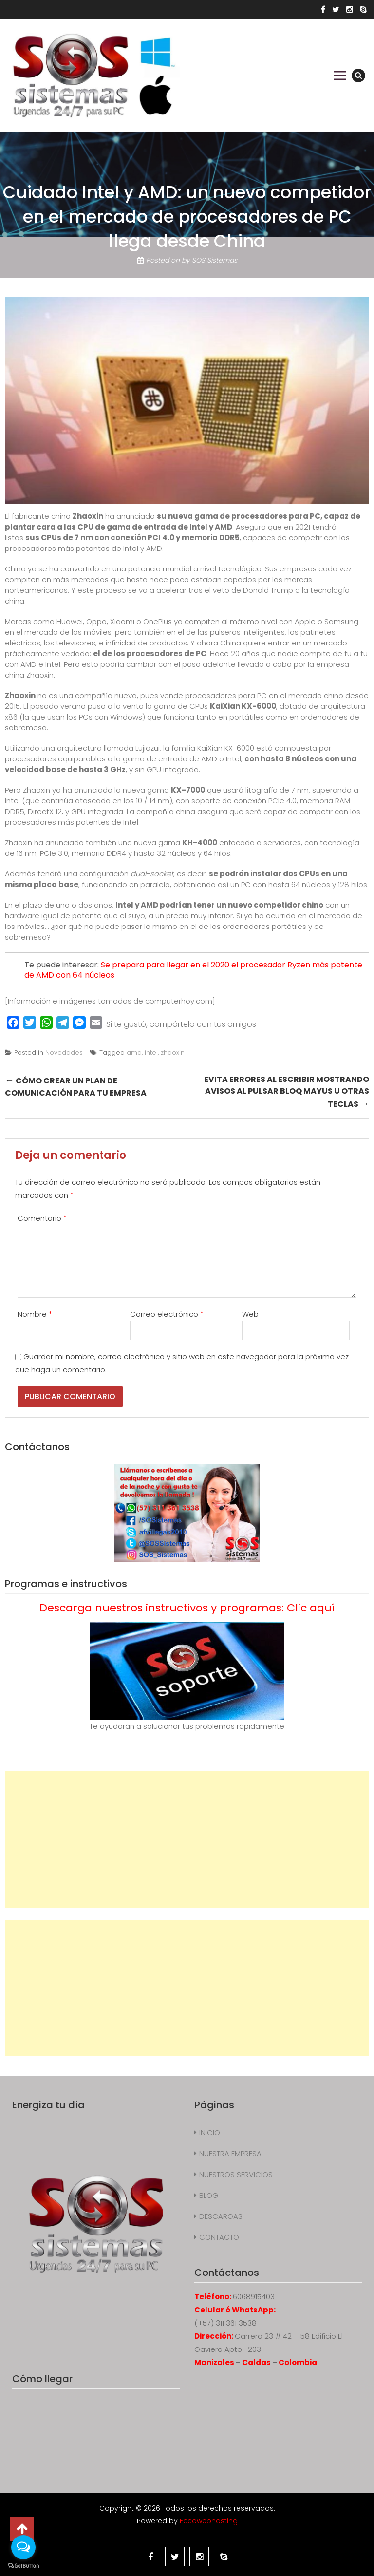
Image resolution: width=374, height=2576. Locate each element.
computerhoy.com (178, 1001)
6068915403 (254, 2297)
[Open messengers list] (23, 2547)
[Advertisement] (187, 1839)
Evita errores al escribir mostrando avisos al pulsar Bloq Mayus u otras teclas (286, 1092)
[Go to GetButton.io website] (23, 2566)
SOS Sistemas (214, 260)
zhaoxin (173, 1052)
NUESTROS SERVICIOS (236, 2174)
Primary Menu (340, 75)
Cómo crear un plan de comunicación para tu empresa (76, 1086)
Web (250, 1314)
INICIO (209, 2132)
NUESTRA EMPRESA (230, 2153)
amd (134, 1052)
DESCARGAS (221, 2216)
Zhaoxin (40, 675)
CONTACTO (219, 2237)
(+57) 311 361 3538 (225, 2323)
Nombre (35, 1314)
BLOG (208, 2195)
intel (151, 1052)
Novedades (64, 1052)
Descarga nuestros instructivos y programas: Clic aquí (187, 1607)
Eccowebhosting (209, 2521)
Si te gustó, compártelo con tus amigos (181, 1024)
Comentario (42, 1218)
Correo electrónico (167, 1314)
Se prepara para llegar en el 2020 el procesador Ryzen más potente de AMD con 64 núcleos (193, 970)
